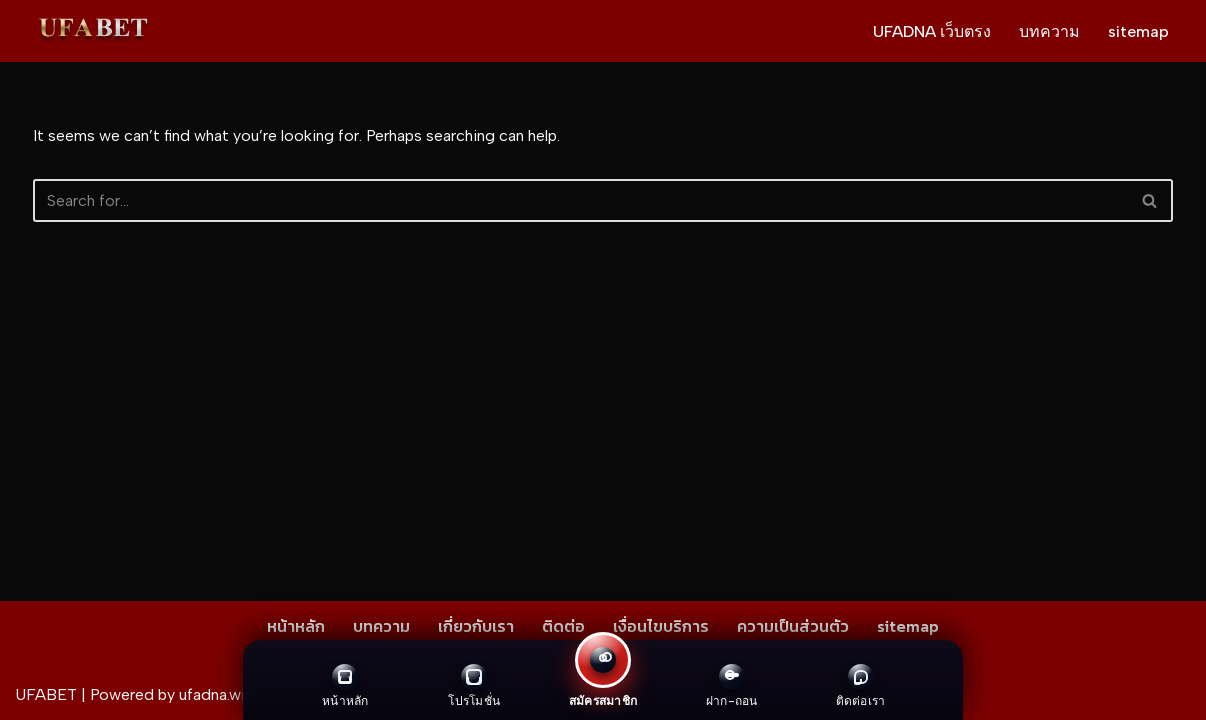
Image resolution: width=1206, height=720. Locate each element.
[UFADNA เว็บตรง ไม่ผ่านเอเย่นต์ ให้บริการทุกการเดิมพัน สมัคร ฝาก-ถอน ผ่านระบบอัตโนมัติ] (93, 31)
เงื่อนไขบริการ (661, 626)
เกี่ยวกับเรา (476, 626)
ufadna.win (216, 694)
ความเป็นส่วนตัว (793, 626)
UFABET (46, 694)
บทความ (1049, 31)
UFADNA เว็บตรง (932, 31)
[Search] (580, 200)
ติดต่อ (563, 626)
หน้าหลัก (296, 626)
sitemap (1138, 31)
